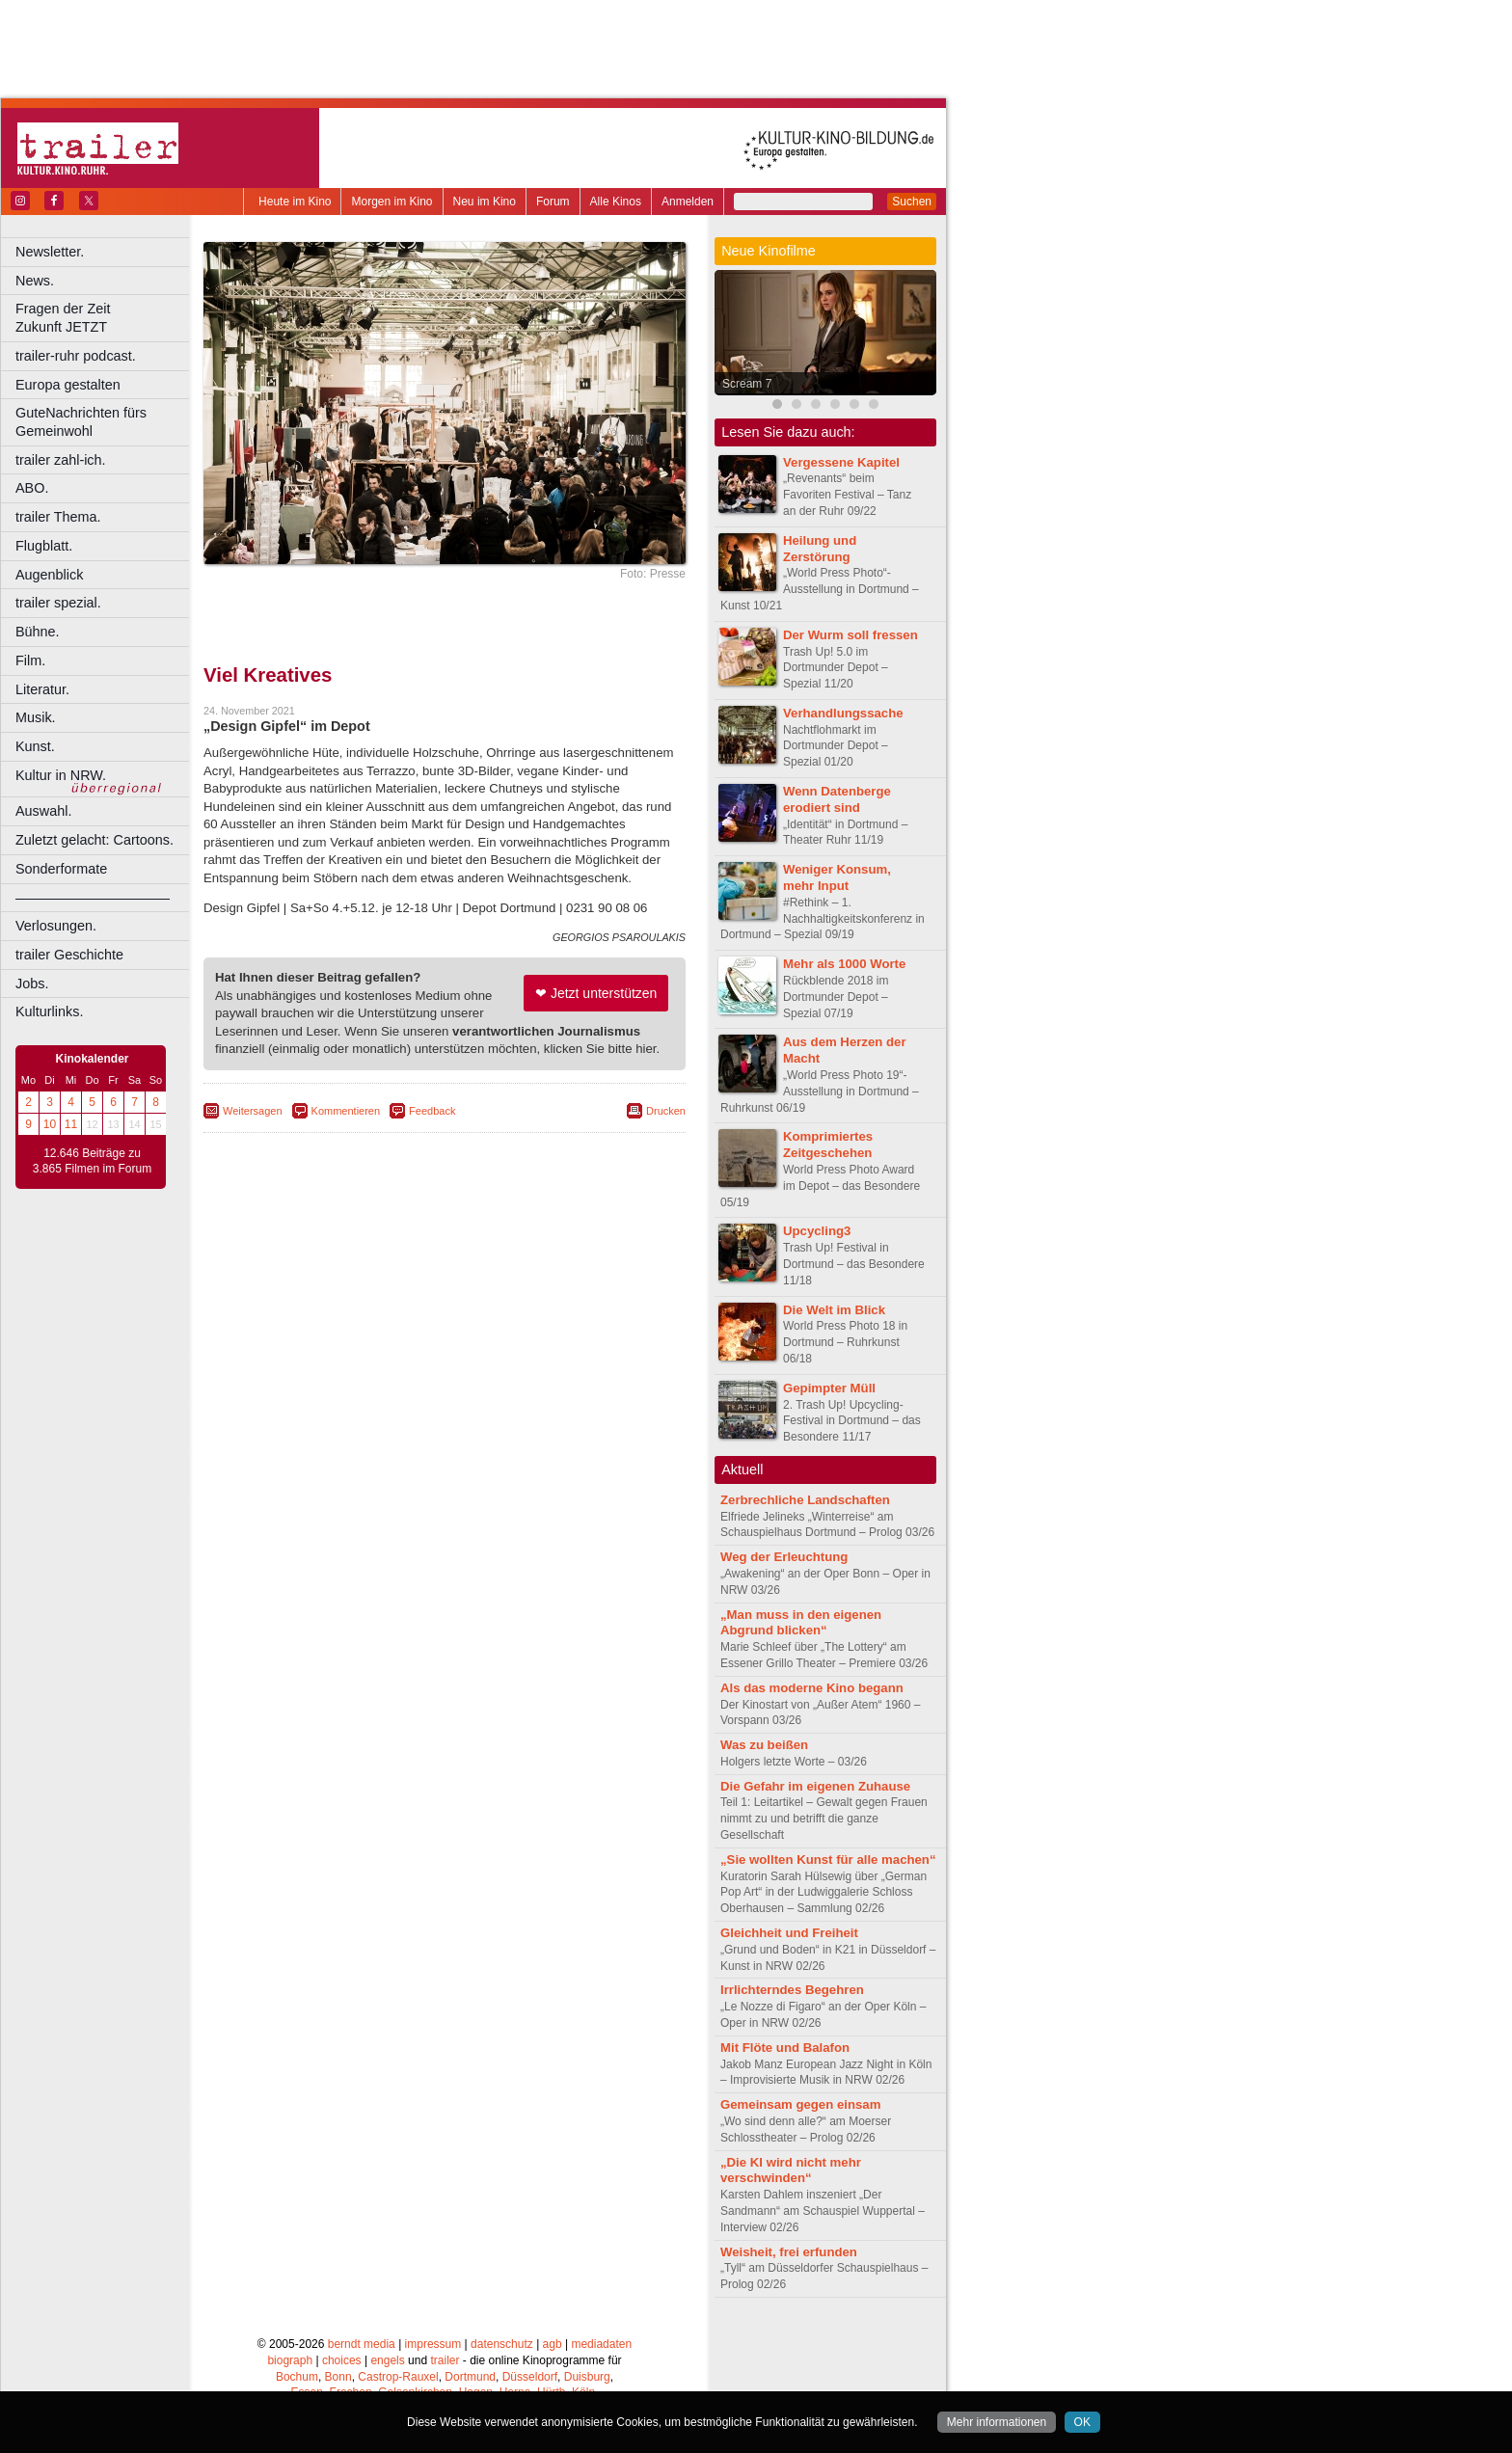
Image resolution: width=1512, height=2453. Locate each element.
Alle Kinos (615, 201)
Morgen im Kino (391, 201)
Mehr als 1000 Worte (844, 964)
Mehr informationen (996, 2422)
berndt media (361, 2344)
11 (71, 1124)
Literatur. (42, 689)
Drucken (666, 1111)
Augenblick (49, 574)
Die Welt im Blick (834, 1310)
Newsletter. (49, 251)
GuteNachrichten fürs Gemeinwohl (81, 422)
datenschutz (502, 2344)
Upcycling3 (816, 1231)
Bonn (338, 2377)
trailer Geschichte (69, 954)
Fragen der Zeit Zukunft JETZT (104, 318)
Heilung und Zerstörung (819, 548)
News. (34, 280)
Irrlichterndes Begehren (792, 1989)
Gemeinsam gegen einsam (800, 2104)
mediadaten (601, 2344)
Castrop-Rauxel (398, 2377)
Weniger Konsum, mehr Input (837, 877)
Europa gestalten (68, 384)
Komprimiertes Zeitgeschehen (828, 1144)
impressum (433, 2344)
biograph (289, 2360)
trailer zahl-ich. (60, 460)
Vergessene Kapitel (841, 462)
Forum (553, 201)
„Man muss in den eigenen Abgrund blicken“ (800, 1622)
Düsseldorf (529, 2377)
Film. (30, 660)
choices (342, 2360)
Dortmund (470, 2377)
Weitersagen (253, 1111)
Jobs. (31, 983)
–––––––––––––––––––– (92, 897)
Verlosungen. (55, 925)
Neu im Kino (484, 201)
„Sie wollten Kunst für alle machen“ (828, 1859)
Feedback (432, 1111)
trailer (444, 2360)
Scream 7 (746, 384)
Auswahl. (43, 811)
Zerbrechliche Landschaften (805, 1500)
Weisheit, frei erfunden (788, 2252)
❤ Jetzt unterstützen (596, 993)
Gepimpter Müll (829, 1388)
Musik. (35, 717)
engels (387, 2360)
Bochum (297, 2377)
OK (1082, 2422)
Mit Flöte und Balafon (785, 2047)
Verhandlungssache (843, 713)
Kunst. (35, 746)
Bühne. (37, 631)
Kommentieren (346, 1111)
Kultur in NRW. (60, 775)
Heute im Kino (294, 201)
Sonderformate (61, 868)
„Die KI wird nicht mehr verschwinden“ (790, 2170)
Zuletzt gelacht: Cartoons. (94, 840)
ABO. (31, 488)
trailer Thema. (58, 517)
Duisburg (587, 2377)
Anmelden (688, 201)
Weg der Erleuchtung (784, 1557)
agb (552, 2344)
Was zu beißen (764, 1745)
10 (49, 1124)
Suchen (912, 201)
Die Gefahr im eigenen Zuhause (815, 1786)
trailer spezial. (58, 602)
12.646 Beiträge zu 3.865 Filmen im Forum (92, 1160)
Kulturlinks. (49, 1011)
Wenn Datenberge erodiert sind (837, 799)
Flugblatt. (43, 545)
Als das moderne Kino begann (812, 1688)
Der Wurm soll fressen (850, 635)
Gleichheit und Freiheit (789, 1933)
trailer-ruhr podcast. (75, 356)
